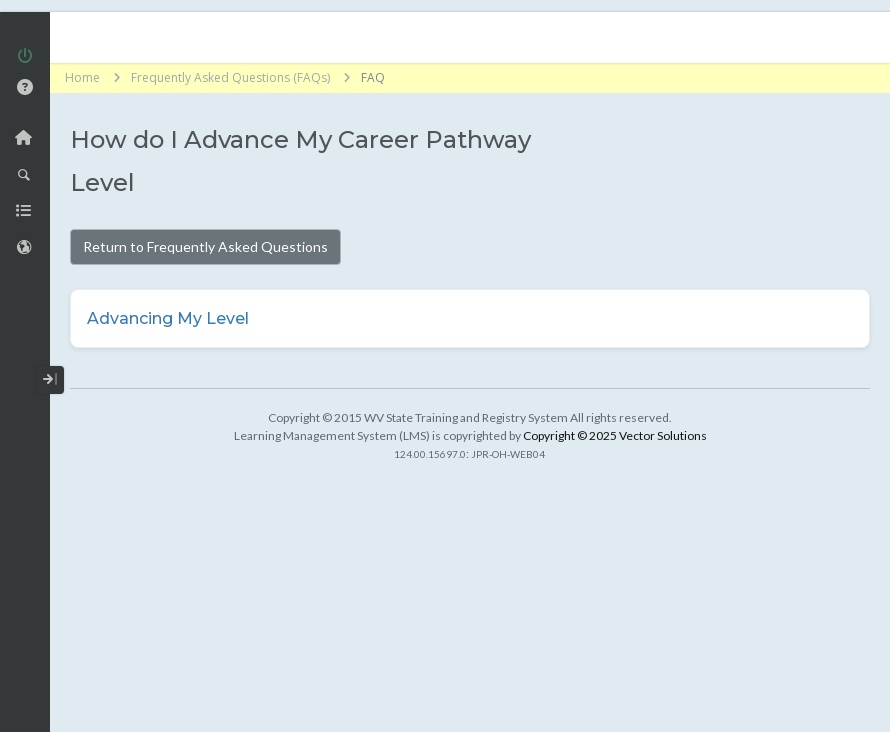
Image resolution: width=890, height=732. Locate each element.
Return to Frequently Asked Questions (205, 246)
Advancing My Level (168, 318)
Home (82, 77)
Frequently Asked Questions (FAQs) (230, 77)
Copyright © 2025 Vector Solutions (615, 435)
